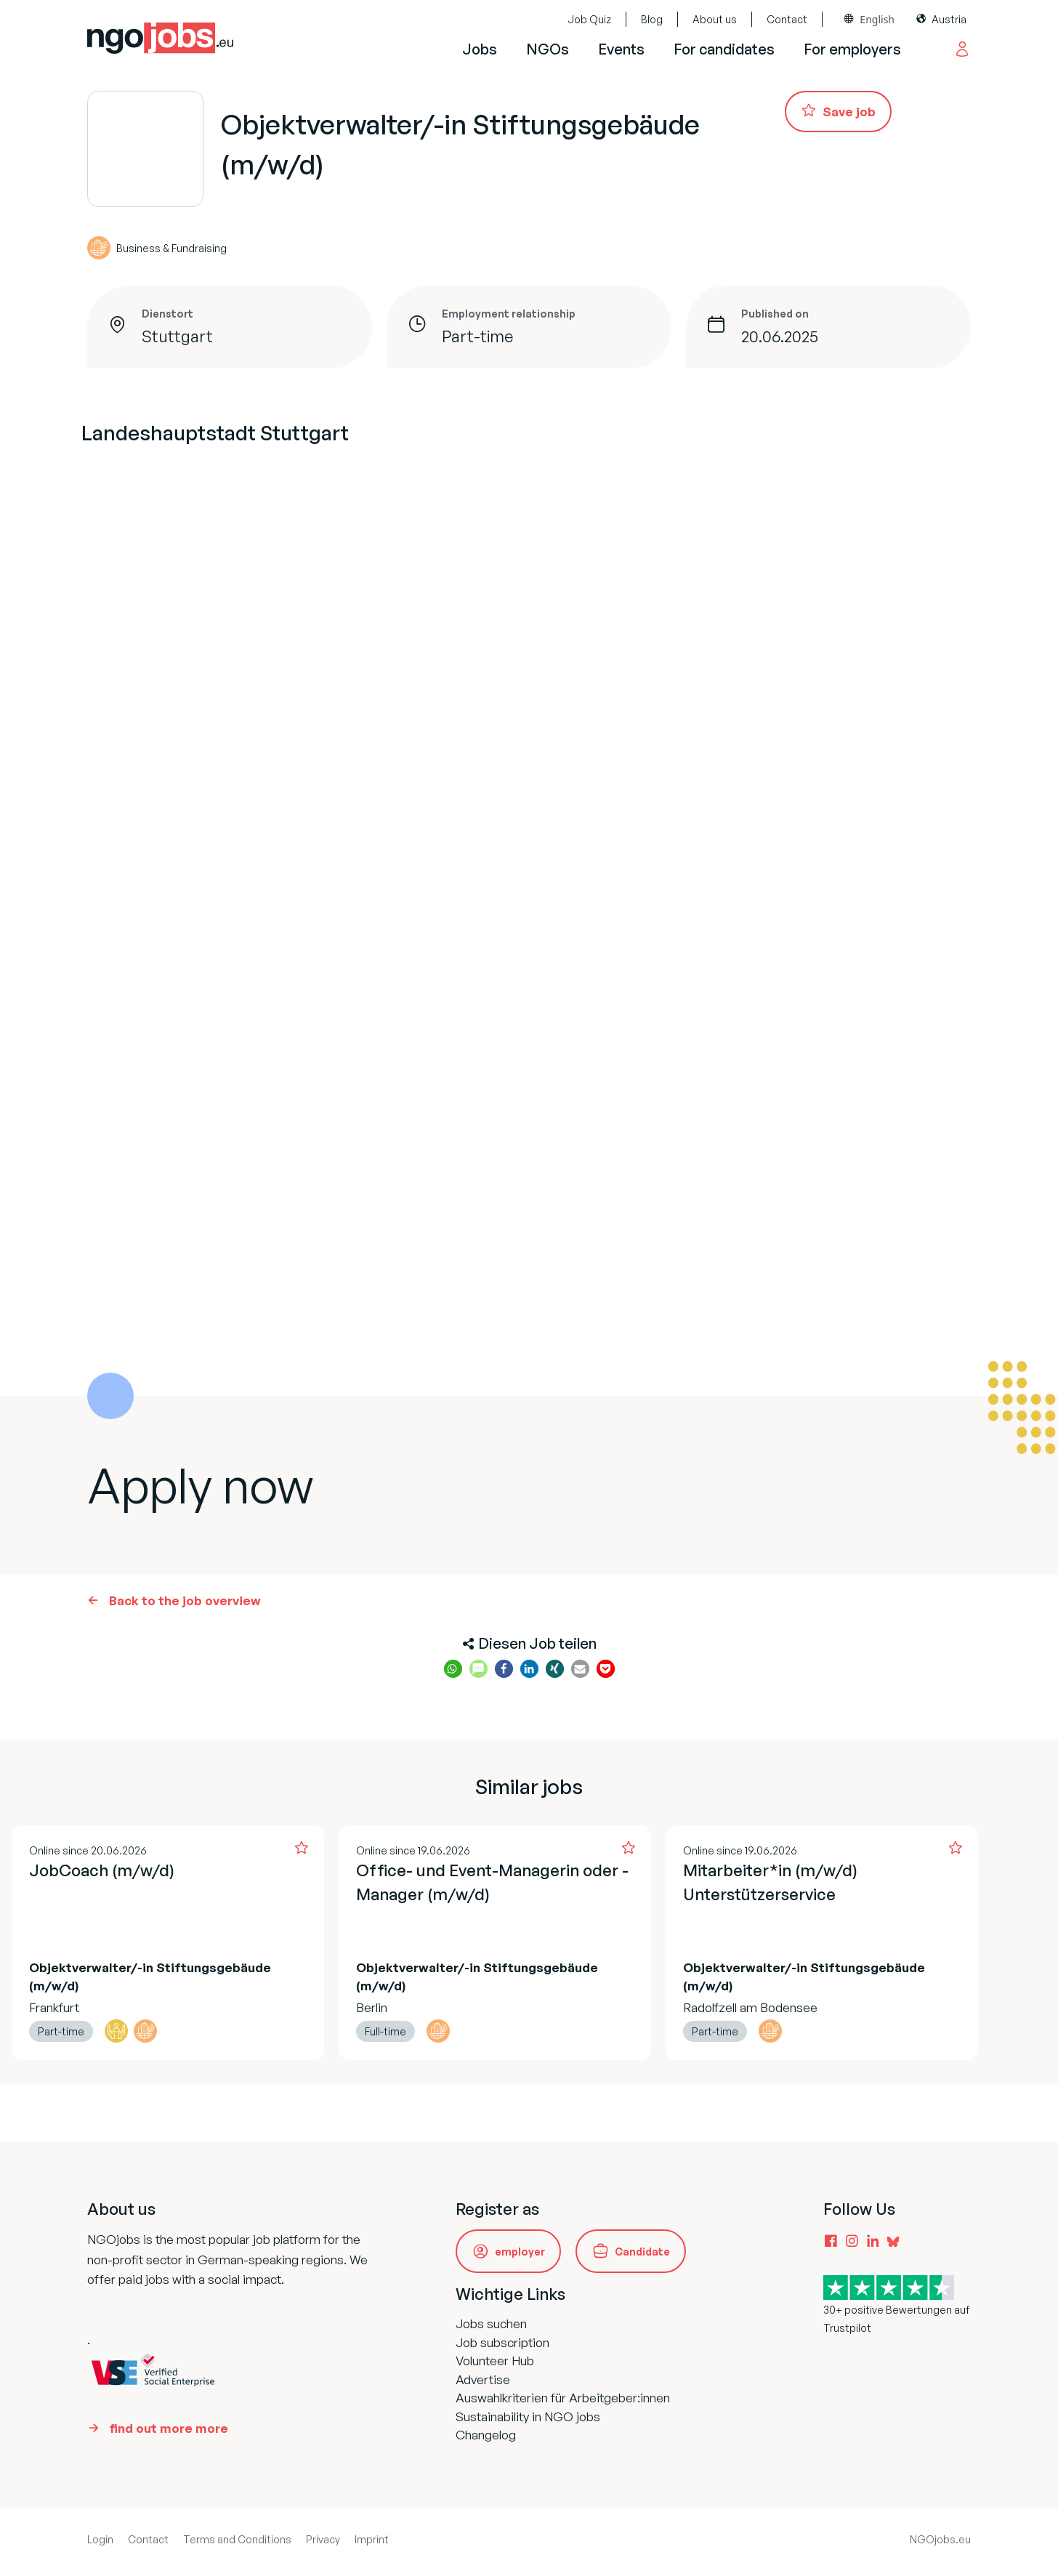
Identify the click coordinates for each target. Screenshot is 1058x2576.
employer (520, 2251)
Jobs (479, 49)
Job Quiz (589, 19)
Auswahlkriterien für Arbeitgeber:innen (563, 2397)
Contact (787, 19)
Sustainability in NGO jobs (528, 2416)
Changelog (486, 2434)
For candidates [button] (724, 49)
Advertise (483, 2379)
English (877, 19)
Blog (652, 19)
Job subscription (502, 2342)
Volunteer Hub (495, 2360)
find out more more (168, 2428)
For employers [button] (852, 49)
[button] (453, 1669)
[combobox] (869, 19)
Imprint (372, 2539)
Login (100, 2539)
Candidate (642, 2251)
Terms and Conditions (237, 2539)
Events (621, 49)
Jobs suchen (491, 2323)
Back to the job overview (185, 1600)
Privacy (323, 2539)
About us (714, 19)
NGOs (547, 49)
